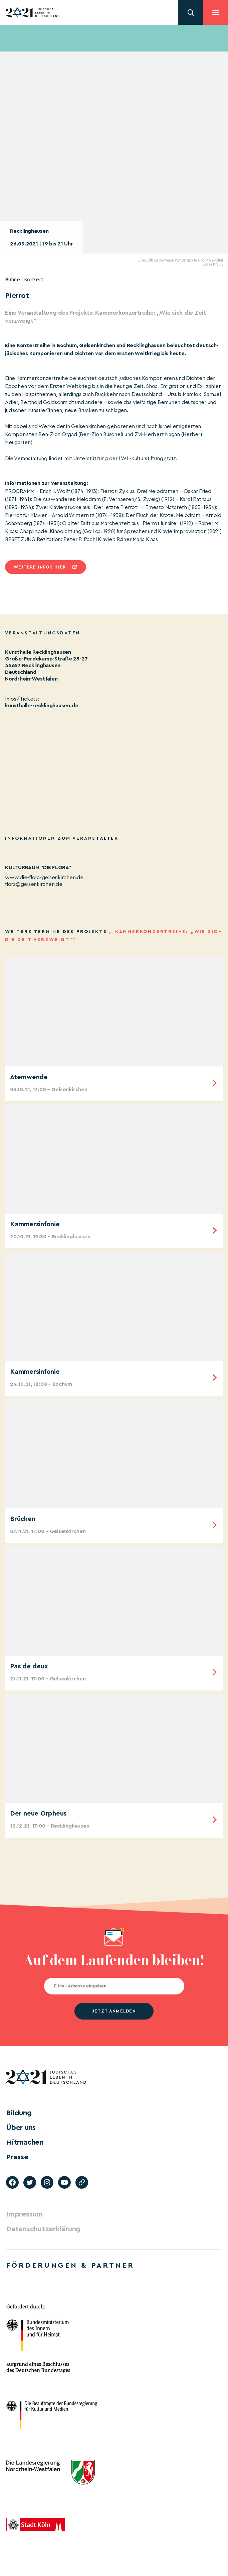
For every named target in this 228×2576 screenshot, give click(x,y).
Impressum (24, 2214)
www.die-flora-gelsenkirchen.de (44, 877)
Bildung (18, 2113)
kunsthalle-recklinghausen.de (41, 705)
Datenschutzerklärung (43, 2229)
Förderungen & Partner (70, 2265)
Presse (17, 2157)
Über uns (21, 2127)
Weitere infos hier (40, 567)
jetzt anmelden (114, 2011)
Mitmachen (24, 2142)
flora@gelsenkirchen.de (33, 884)
